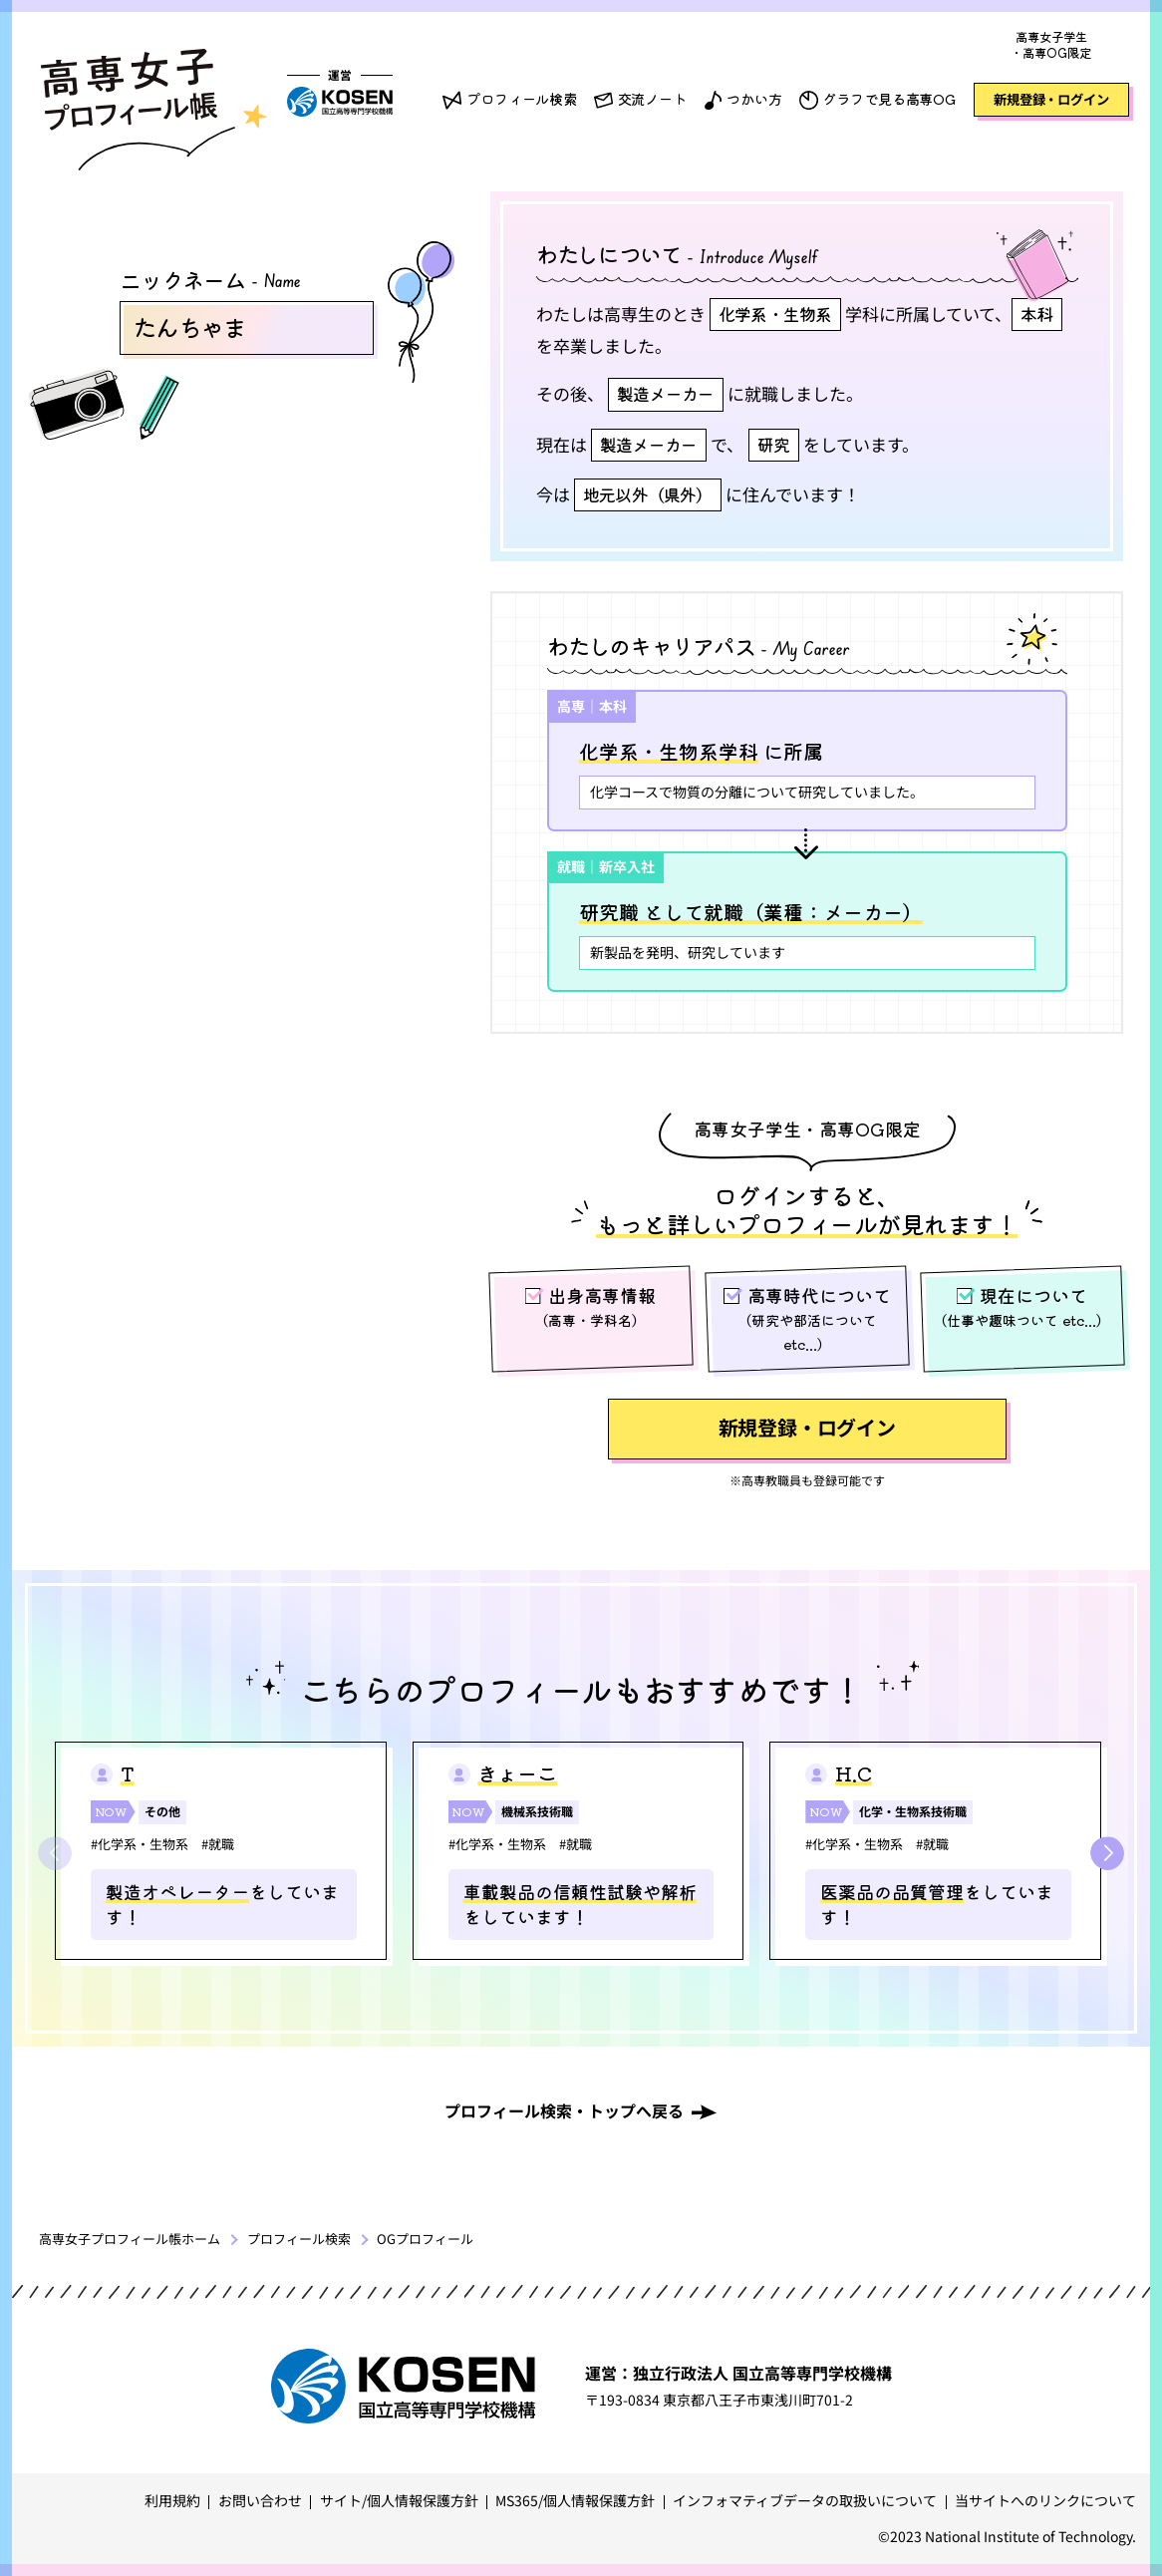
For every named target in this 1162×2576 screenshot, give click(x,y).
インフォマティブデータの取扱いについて (805, 2500)
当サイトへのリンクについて (1045, 2500)
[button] (1107, 1853)
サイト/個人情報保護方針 (399, 2500)
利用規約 (172, 2500)
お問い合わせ (260, 2500)
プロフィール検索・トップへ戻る (564, 2110)
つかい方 (753, 99)
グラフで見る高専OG (889, 99)
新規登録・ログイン (1051, 99)
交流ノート (652, 99)
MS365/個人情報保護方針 (575, 2500)
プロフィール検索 (521, 99)
